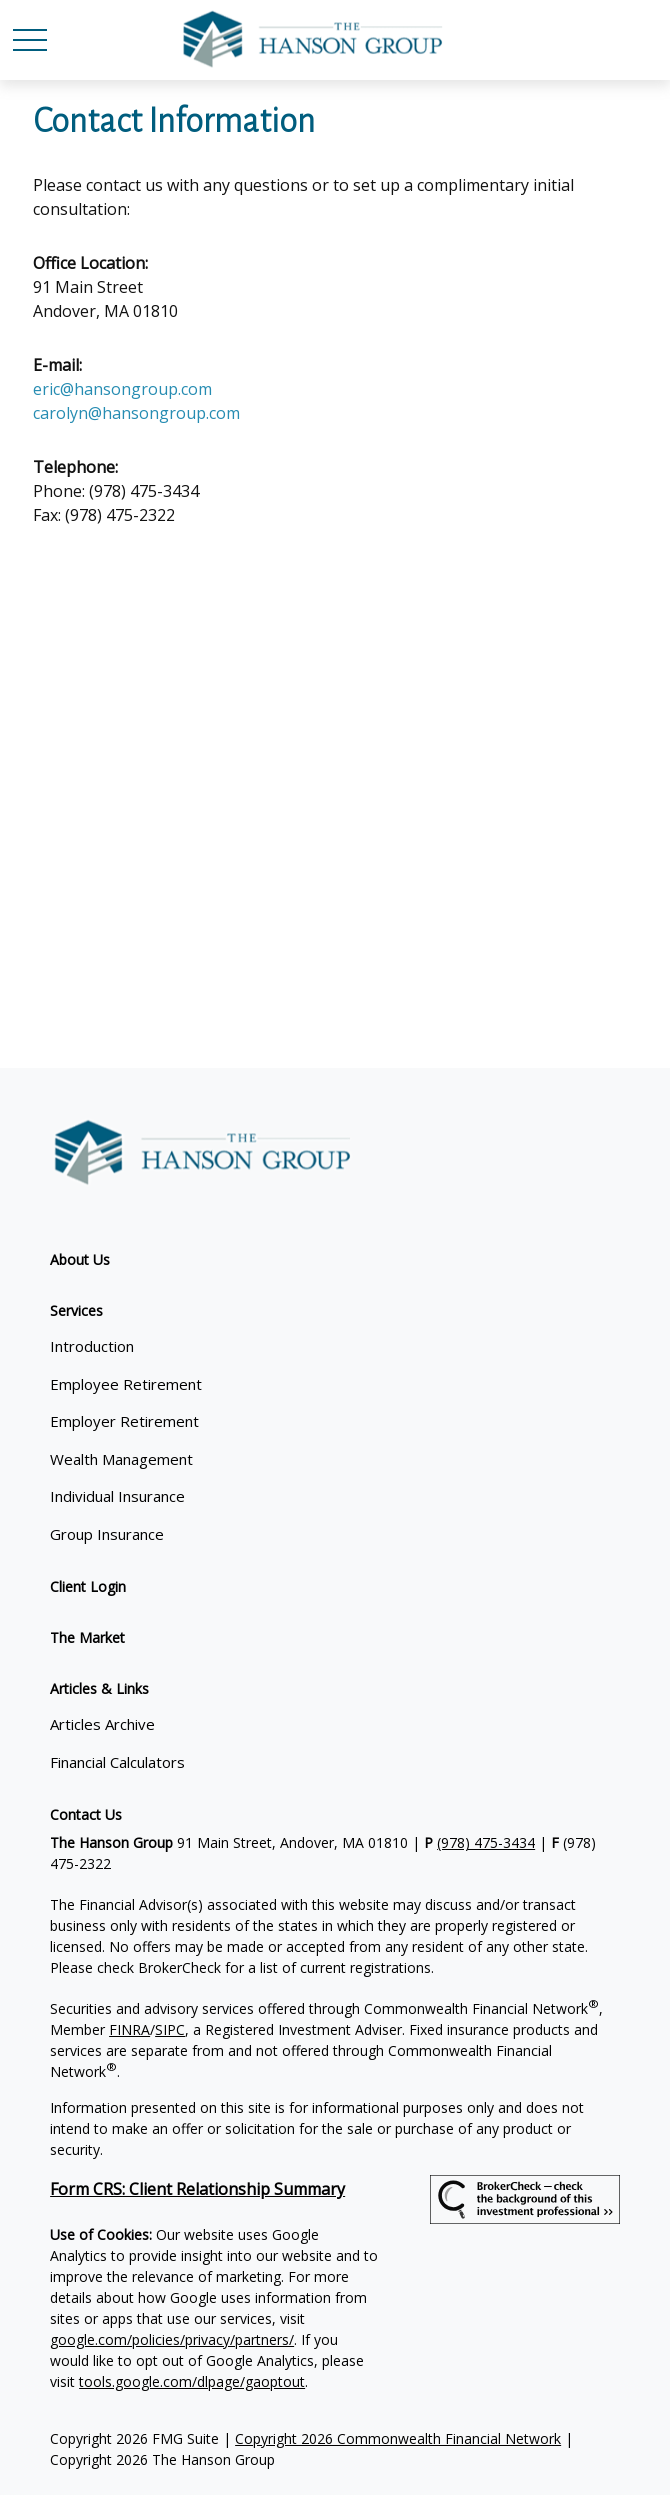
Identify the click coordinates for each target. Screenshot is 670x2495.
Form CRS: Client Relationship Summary (197, 2189)
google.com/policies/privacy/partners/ (172, 2339)
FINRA (129, 2029)
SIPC (170, 2029)
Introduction (92, 1346)
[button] (80, 1259)
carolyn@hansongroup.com (136, 413)
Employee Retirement (126, 1384)
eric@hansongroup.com (122, 389)
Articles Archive (102, 1724)
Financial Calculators (117, 1762)
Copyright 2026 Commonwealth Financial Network (398, 2438)
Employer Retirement (124, 1421)
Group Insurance (107, 1534)
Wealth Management (121, 1459)
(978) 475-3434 (486, 1842)
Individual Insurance (117, 1496)
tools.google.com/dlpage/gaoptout (192, 2381)
